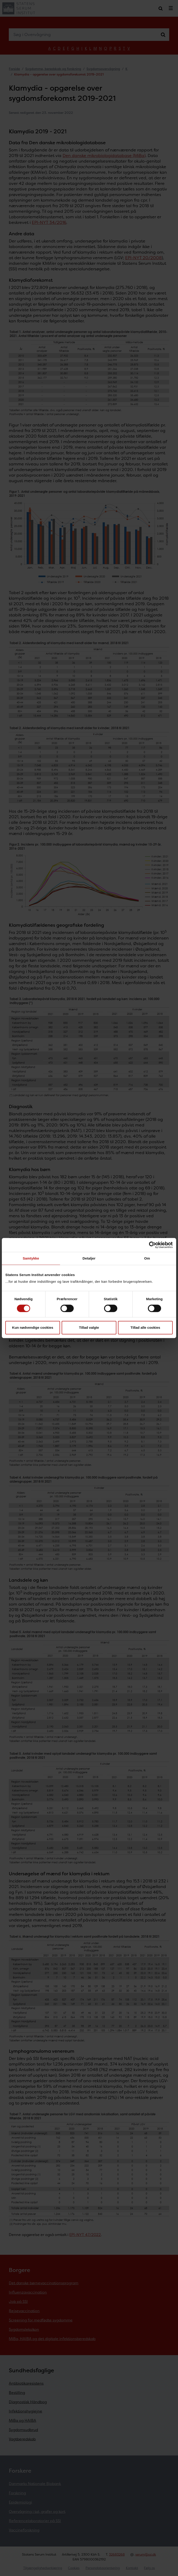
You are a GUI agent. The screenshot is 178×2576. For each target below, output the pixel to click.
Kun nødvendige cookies (32, 1327)
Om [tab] (147, 1258)
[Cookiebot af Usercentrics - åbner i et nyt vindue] (152, 1244)
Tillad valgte (89, 1327)
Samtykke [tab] (31, 1258)
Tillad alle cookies (145, 1327)
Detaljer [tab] (89, 1258)
